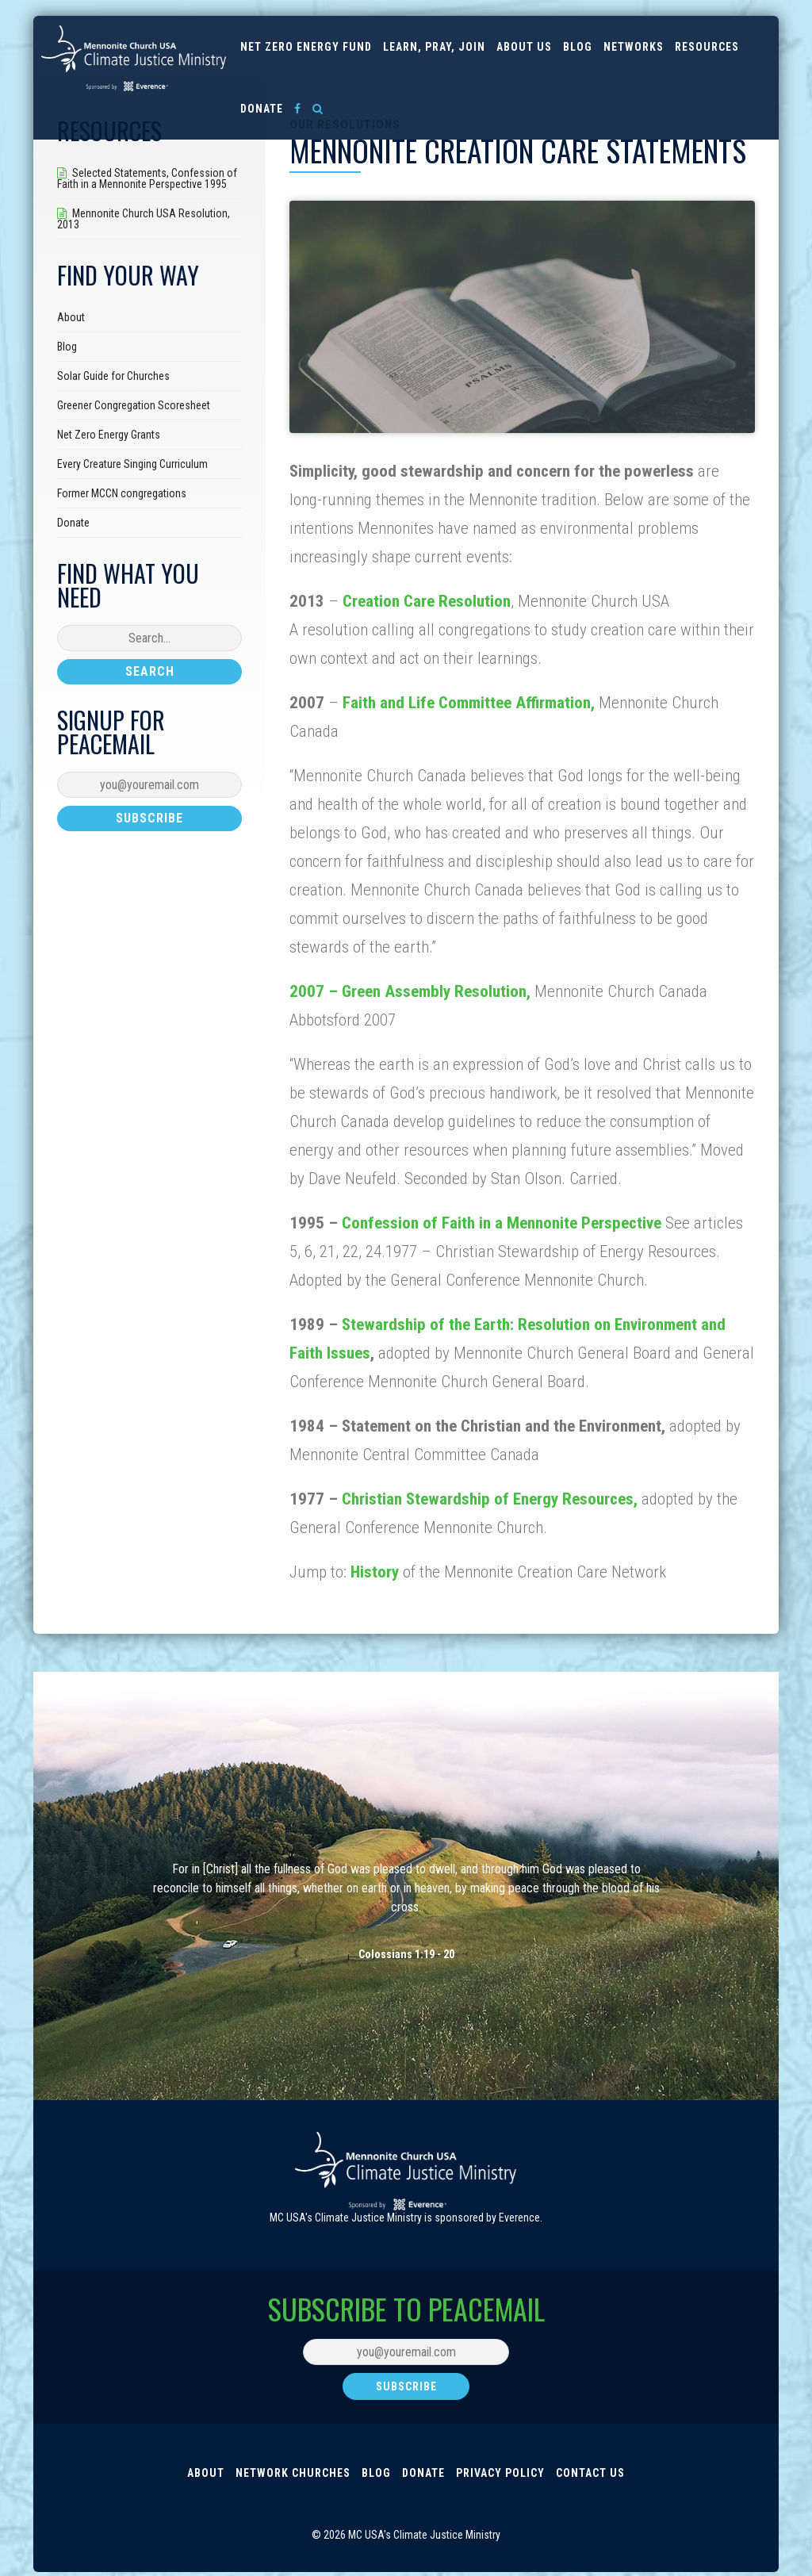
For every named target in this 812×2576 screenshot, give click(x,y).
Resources (707, 46)
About (71, 317)
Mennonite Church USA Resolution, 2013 (143, 219)
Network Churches (293, 2474)
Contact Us (590, 2474)
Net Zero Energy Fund (306, 46)
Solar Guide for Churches (113, 376)
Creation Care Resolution (427, 601)
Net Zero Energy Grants (108, 434)
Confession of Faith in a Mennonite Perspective (501, 1222)
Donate (261, 108)
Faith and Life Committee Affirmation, (469, 702)
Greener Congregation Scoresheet (133, 405)
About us (524, 46)
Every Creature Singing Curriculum (132, 464)
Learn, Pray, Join (434, 46)
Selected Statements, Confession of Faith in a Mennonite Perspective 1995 (147, 178)
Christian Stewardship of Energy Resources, (492, 1498)
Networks (633, 46)
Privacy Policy (500, 2474)
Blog (577, 46)
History (374, 1571)
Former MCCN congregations (121, 493)
